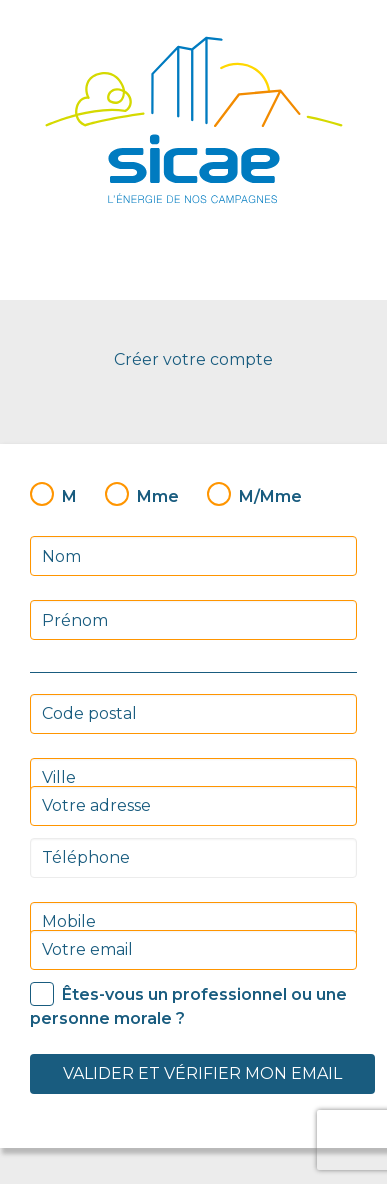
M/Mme (270, 496)
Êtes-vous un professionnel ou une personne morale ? (188, 1006)
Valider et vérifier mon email (202, 1073)
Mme (158, 496)
